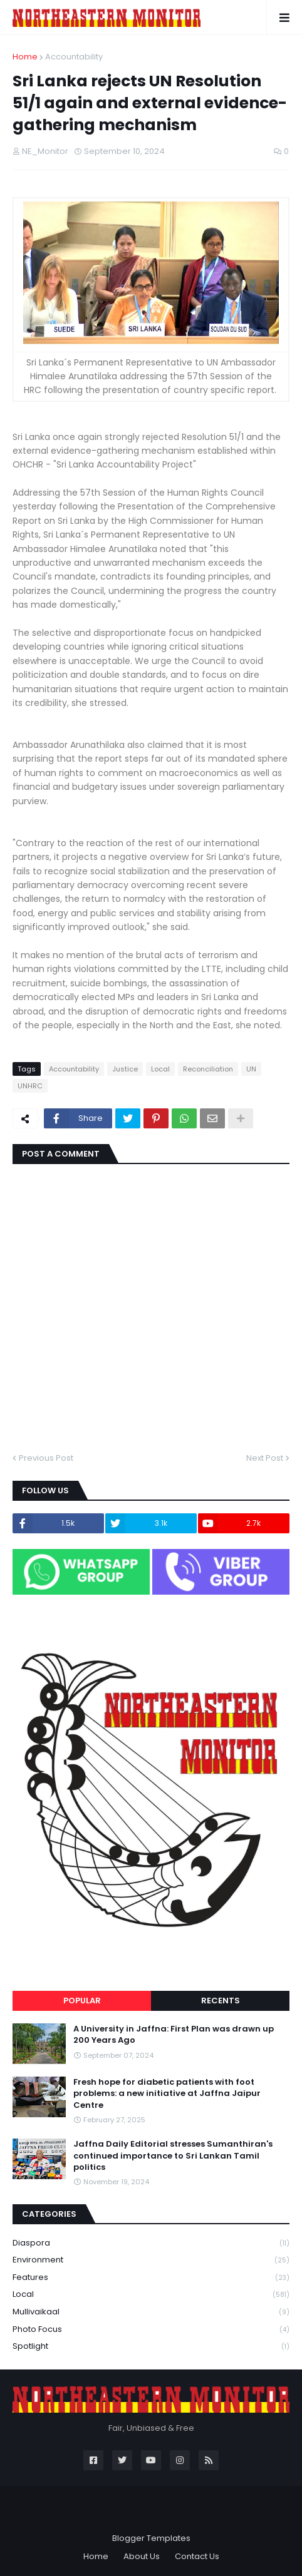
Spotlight (151, 2346)
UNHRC (30, 1086)
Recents (220, 2000)
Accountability (74, 57)
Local (160, 1069)
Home (25, 57)
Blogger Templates (151, 2538)
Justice (125, 1069)
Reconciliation (208, 1069)
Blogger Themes (151, 2514)
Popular (82, 2000)
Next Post (264, 1458)
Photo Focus (151, 2329)
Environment (151, 2260)
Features (151, 2277)
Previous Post (46, 1458)
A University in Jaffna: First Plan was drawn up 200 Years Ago (173, 2034)
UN (251, 1069)
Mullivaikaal (151, 2312)
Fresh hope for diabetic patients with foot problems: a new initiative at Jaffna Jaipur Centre (167, 2093)
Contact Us (197, 2556)
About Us (141, 2556)
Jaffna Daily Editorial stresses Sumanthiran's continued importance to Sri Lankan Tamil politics (173, 2155)
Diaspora (151, 2243)
